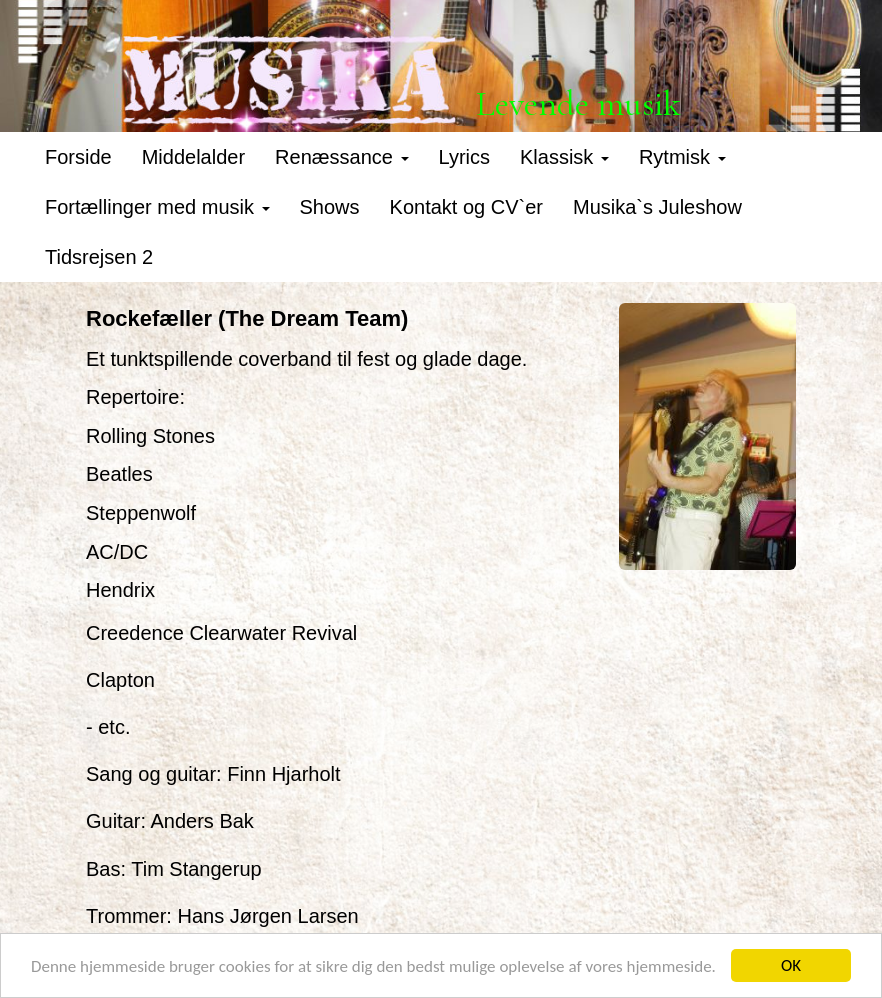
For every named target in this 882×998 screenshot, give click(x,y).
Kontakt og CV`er (466, 207)
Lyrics (464, 157)
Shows (330, 207)
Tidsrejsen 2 (99, 257)
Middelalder (193, 157)
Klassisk (564, 157)
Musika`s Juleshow (657, 207)
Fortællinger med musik (157, 207)
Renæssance (341, 157)
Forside (78, 157)
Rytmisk (682, 157)
